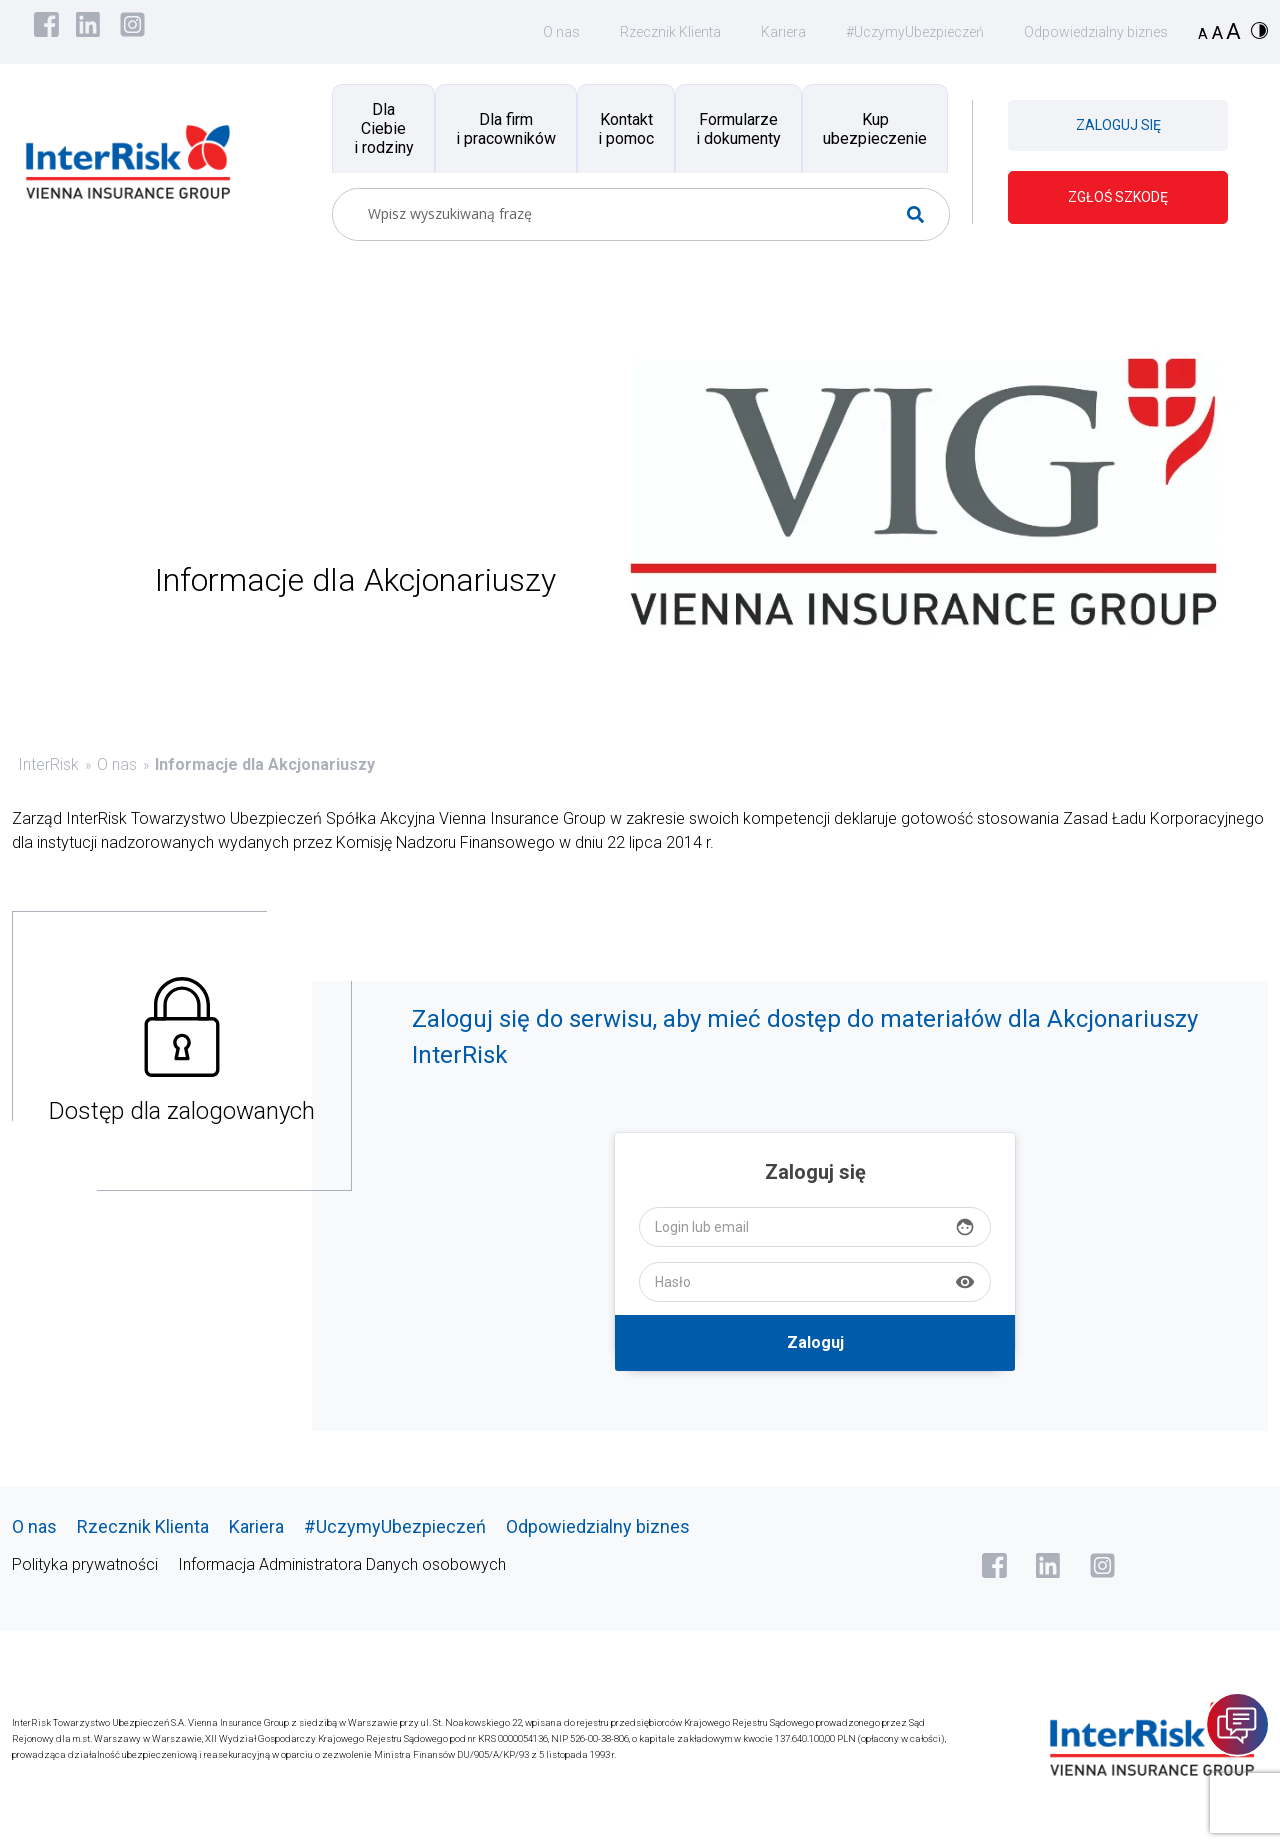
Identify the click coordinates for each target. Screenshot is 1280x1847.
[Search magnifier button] (923, 214)
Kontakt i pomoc (626, 129)
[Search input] (633, 214)
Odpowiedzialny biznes (1096, 32)
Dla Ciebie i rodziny (384, 128)
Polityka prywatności (85, 1564)
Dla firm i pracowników (506, 129)
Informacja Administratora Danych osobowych (342, 1564)
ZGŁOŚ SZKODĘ (1118, 197)
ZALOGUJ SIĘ (1118, 125)
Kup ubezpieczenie (875, 129)
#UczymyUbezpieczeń (915, 32)
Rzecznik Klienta (670, 32)
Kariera (783, 32)
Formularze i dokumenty (738, 129)
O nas (561, 32)
